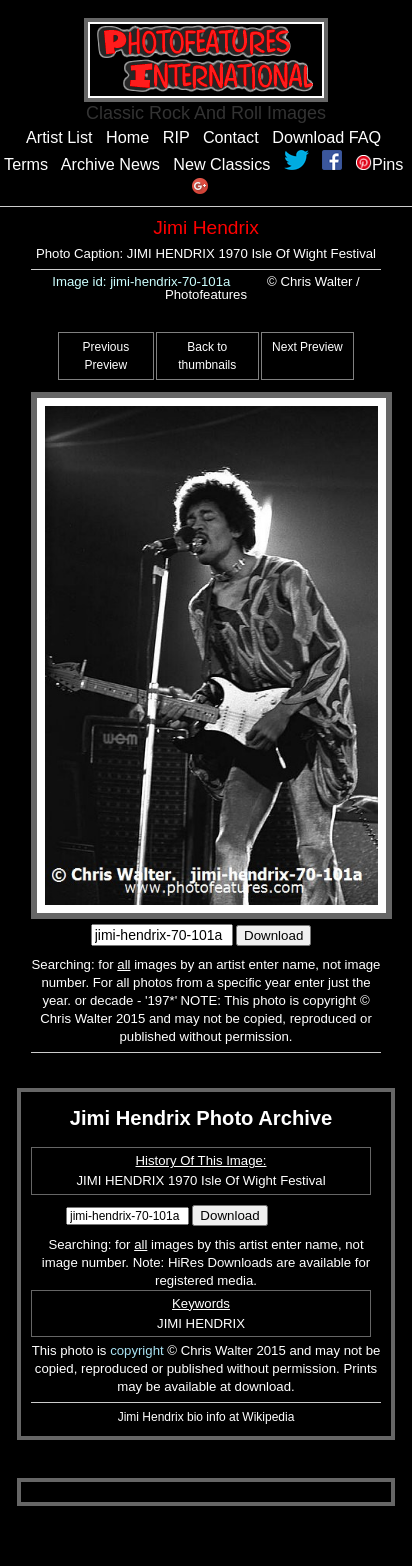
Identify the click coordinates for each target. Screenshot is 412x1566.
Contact (231, 137)
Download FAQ (326, 137)
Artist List (59, 137)
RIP (176, 137)
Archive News (110, 164)
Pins (380, 164)
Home (127, 137)
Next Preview (307, 347)
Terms (26, 164)
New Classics (221, 164)
